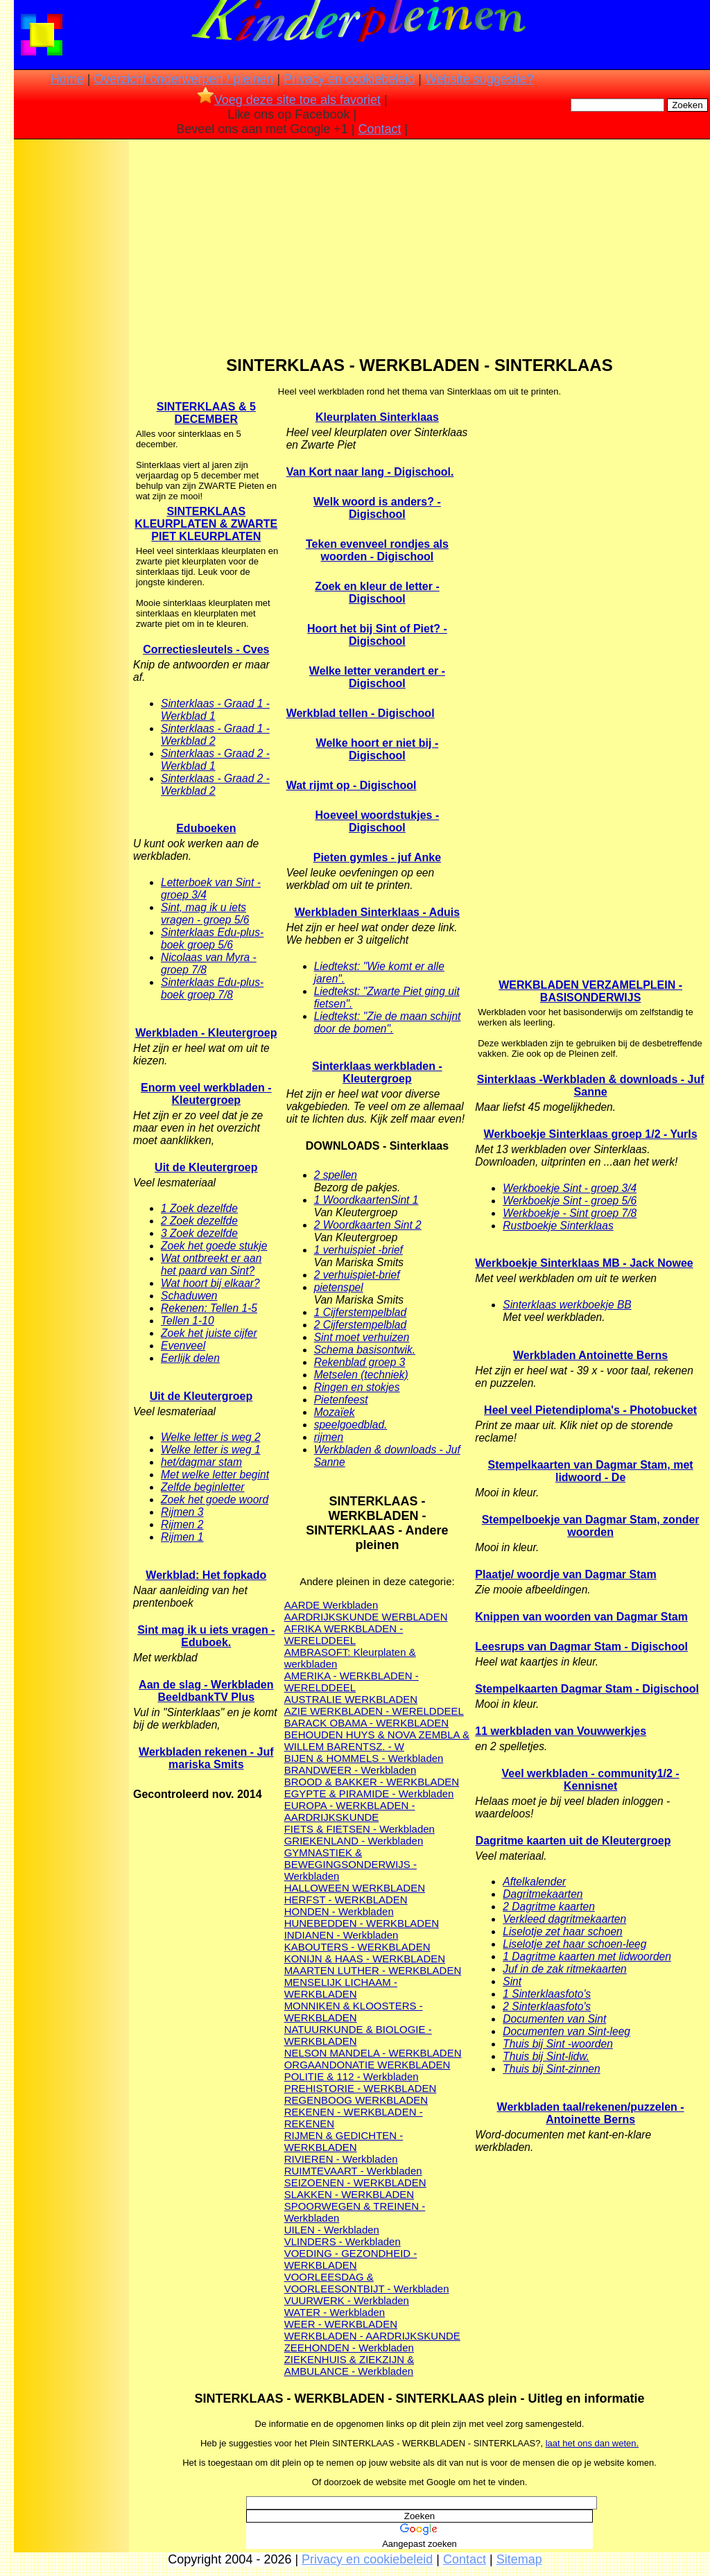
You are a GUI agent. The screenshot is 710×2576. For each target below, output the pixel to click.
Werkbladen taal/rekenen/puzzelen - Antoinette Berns (590, 2113)
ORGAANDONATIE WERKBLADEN (367, 2065)
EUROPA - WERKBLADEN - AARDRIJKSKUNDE (349, 1811)
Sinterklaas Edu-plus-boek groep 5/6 (212, 938)
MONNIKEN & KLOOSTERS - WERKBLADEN (353, 2011)
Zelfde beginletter (203, 1487)
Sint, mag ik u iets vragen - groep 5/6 (205, 913)
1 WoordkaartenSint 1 (366, 1200)
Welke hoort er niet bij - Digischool (377, 749)
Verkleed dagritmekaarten (564, 1919)
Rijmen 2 (182, 1524)
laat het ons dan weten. (592, 2443)
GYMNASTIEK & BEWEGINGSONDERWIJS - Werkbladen (350, 1864)
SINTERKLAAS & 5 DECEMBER (206, 413)
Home (67, 79)
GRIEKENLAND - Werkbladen (354, 1841)
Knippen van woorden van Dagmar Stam (581, 1617)
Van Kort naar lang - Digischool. (370, 472)
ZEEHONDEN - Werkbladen (349, 2347)
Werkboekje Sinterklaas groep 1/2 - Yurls (591, 1134)
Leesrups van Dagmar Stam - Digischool (581, 1646)
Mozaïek (334, 1412)
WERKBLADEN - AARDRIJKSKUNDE (372, 2336)
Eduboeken (206, 828)
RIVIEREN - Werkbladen (341, 2159)
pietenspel (338, 1287)
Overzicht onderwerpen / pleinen (183, 79)
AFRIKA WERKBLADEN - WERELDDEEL (344, 1634)
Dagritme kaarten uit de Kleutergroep (573, 1841)
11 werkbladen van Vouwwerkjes (560, 1731)
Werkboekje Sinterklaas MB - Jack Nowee (584, 1263)
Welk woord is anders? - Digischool (377, 508)
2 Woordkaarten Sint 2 (368, 1225)
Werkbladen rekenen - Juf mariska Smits (206, 1758)
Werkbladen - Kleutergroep (206, 1033)
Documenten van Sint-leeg (566, 2031)
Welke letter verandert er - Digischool (377, 677)
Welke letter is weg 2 (211, 1437)
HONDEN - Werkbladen (339, 1911)
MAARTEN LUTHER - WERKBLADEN (373, 1970)
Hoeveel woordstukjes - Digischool (377, 821)
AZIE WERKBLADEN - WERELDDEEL (374, 1711)
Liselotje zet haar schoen (563, 1931)
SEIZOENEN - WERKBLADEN (355, 2182)
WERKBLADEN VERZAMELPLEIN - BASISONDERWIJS (590, 991)
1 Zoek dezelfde (199, 1208)
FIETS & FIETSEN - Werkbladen (359, 1829)
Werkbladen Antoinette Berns (590, 1355)
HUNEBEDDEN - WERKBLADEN (361, 1923)
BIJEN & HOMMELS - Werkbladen (364, 1758)
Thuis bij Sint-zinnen (551, 2069)
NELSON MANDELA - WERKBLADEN (373, 2053)
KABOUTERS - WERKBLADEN (357, 1947)
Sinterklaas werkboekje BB (567, 1305)
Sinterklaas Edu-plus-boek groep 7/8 (212, 988)
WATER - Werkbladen (335, 2312)
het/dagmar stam (201, 1462)
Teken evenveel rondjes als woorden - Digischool (377, 550)
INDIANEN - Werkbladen (341, 1935)
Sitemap (519, 2559)
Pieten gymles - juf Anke (377, 857)
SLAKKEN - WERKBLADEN (349, 2194)
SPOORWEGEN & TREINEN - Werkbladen (355, 2212)
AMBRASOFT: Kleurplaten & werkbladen (350, 1658)
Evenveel (183, 1345)
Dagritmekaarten (542, 1894)
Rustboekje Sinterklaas (558, 1225)
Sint (512, 1981)
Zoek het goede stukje (214, 1246)
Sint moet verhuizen (362, 1337)
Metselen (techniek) (361, 1375)
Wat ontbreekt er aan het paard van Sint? (211, 1264)
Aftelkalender (534, 1881)
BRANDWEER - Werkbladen (350, 1770)
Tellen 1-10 (187, 1320)
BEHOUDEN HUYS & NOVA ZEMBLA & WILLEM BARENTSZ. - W (376, 1740)
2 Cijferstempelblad (360, 1325)
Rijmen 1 (182, 1537)
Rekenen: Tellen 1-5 (209, 1308)
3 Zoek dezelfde (199, 1233)
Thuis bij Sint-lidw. (546, 2056)
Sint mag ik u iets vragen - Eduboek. (206, 1636)
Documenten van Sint (554, 2019)
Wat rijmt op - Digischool (351, 785)
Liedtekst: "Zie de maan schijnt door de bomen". (387, 1022)
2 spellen (335, 1175)
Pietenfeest (341, 1400)
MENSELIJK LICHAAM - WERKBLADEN (340, 1988)
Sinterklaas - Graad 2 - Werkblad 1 (215, 759)
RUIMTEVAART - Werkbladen (353, 2171)
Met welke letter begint (215, 1474)
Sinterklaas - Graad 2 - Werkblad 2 (215, 784)
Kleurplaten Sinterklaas (377, 417)
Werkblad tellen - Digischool (360, 713)
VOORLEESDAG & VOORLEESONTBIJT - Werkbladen (366, 2282)
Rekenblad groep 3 (360, 1362)
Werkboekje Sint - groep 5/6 (570, 1201)
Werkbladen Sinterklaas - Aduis (377, 912)
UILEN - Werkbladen (331, 2230)
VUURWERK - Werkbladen (346, 2300)
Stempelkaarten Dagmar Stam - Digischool (587, 1689)
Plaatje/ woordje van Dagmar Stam (565, 1574)
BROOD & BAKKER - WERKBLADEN (372, 1782)
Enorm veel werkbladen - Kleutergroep (206, 1094)
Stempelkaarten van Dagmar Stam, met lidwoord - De (590, 1471)
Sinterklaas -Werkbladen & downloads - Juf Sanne (590, 1085)
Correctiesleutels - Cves (206, 649)
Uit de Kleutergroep (206, 1167)
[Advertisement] (71, 361)
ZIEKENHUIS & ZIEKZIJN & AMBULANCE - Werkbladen (349, 2365)
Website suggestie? (479, 79)
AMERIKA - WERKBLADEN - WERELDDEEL (351, 1681)
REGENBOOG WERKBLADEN (356, 2100)
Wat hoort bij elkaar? (210, 1283)
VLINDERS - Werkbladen (342, 2241)
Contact (379, 129)
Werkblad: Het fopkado (206, 1575)
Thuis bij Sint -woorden (558, 2044)
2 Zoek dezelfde (199, 1221)
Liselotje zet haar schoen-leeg (574, 1944)
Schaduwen (189, 1296)
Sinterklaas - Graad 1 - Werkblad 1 (215, 710)
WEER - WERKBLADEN (340, 2324)
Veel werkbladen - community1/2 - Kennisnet (590, 1779)
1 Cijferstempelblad (360, 1312)
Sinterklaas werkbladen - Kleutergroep (377, 1072)
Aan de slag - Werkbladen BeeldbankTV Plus (206, 1691)
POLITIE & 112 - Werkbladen (351, 2076)
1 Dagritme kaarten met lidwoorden (587, 1956)
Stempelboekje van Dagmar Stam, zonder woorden (591, 1526)
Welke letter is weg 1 (211, 1449)
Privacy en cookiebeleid (349, 79)
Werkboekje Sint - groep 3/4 (570, 1188)
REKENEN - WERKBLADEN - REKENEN (353, 2117)
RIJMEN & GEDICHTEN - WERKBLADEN (344, 2141)
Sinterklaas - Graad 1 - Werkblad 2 (215, 735)
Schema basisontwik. (364, 1350)
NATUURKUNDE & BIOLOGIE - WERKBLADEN (358, 2035)
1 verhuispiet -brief (358, 1250)
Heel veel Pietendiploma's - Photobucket (590, 1410)
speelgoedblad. (351, 1424)
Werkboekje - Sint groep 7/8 (570, 1213)
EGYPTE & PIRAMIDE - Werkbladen (369, 1793)
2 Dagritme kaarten (549, 1906)
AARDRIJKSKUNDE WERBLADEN (366, 1617)
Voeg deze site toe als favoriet (289, 100)
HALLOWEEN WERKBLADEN (354, 1888)
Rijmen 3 (182, 1512)
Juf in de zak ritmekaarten (565, 1969)
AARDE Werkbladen (331, 1605)
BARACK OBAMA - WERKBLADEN (366, 1723)
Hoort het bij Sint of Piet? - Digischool (377, 635)
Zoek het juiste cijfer (209, 1333)
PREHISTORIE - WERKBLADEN (360, 2088)
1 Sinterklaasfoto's (547, 1994)
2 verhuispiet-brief (357, 1275)
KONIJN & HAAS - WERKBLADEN (365, 1958)
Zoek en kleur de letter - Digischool (377, 592)
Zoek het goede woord (214, 1499)
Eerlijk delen (190, 1358)
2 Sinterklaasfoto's (547, 2006)
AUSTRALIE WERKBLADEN (351, 1699)
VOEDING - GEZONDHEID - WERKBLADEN (350, 2259)
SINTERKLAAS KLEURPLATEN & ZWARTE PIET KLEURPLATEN (206, 523)
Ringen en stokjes (357, 1387)
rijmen (328, 1437)
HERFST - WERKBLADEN (346, 1899)
